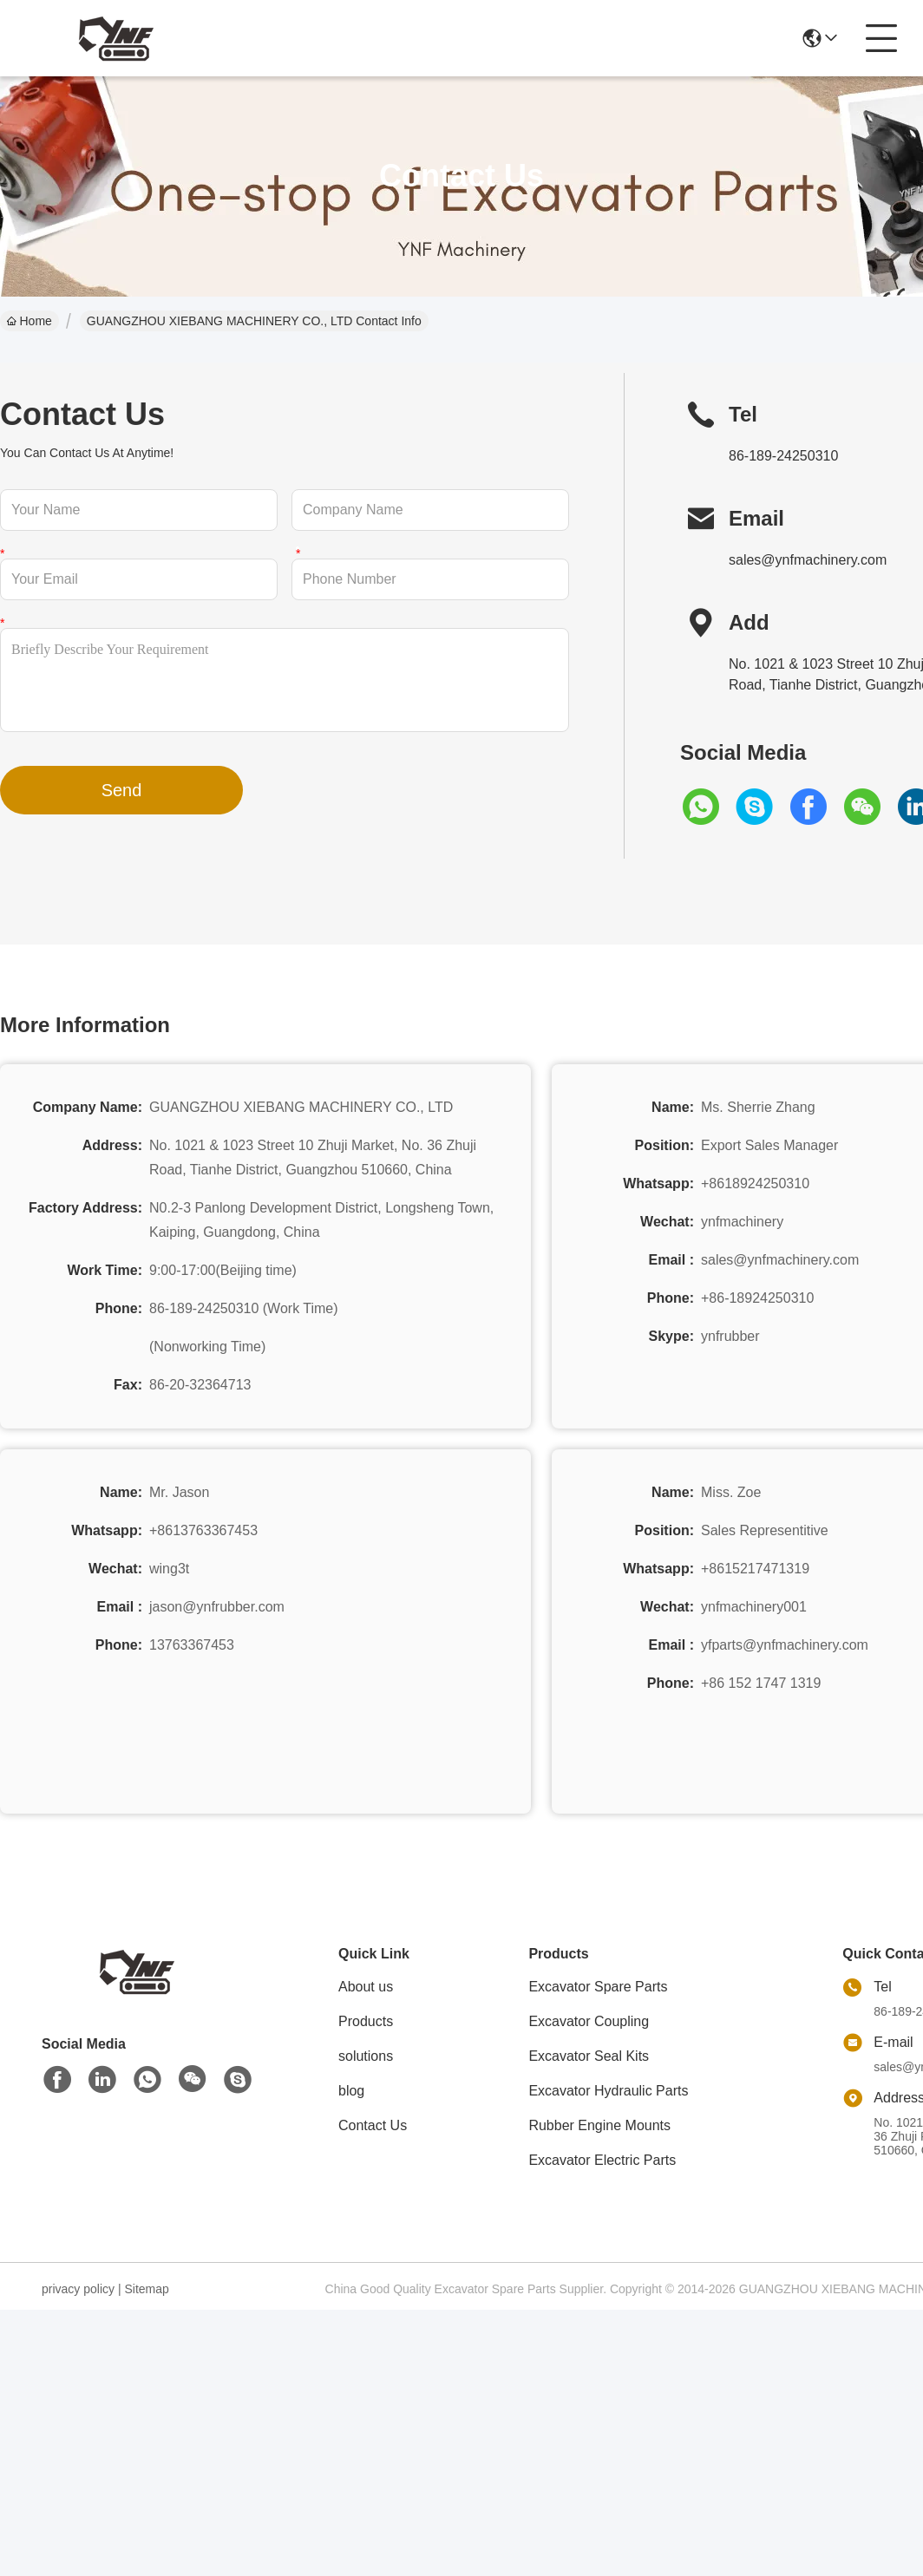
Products (365, 2021)
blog (351, 2090)
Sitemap (146, 2289)
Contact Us (372, 2125)
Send (121, 790)
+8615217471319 (755, 1568)
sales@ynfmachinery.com (808, 559)
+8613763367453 (203, 1530)
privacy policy (78, 2289)
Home (29, 321)
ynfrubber (730, 1336)
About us (365, 1986)
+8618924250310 (755, 1183)
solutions (365, 2056)
